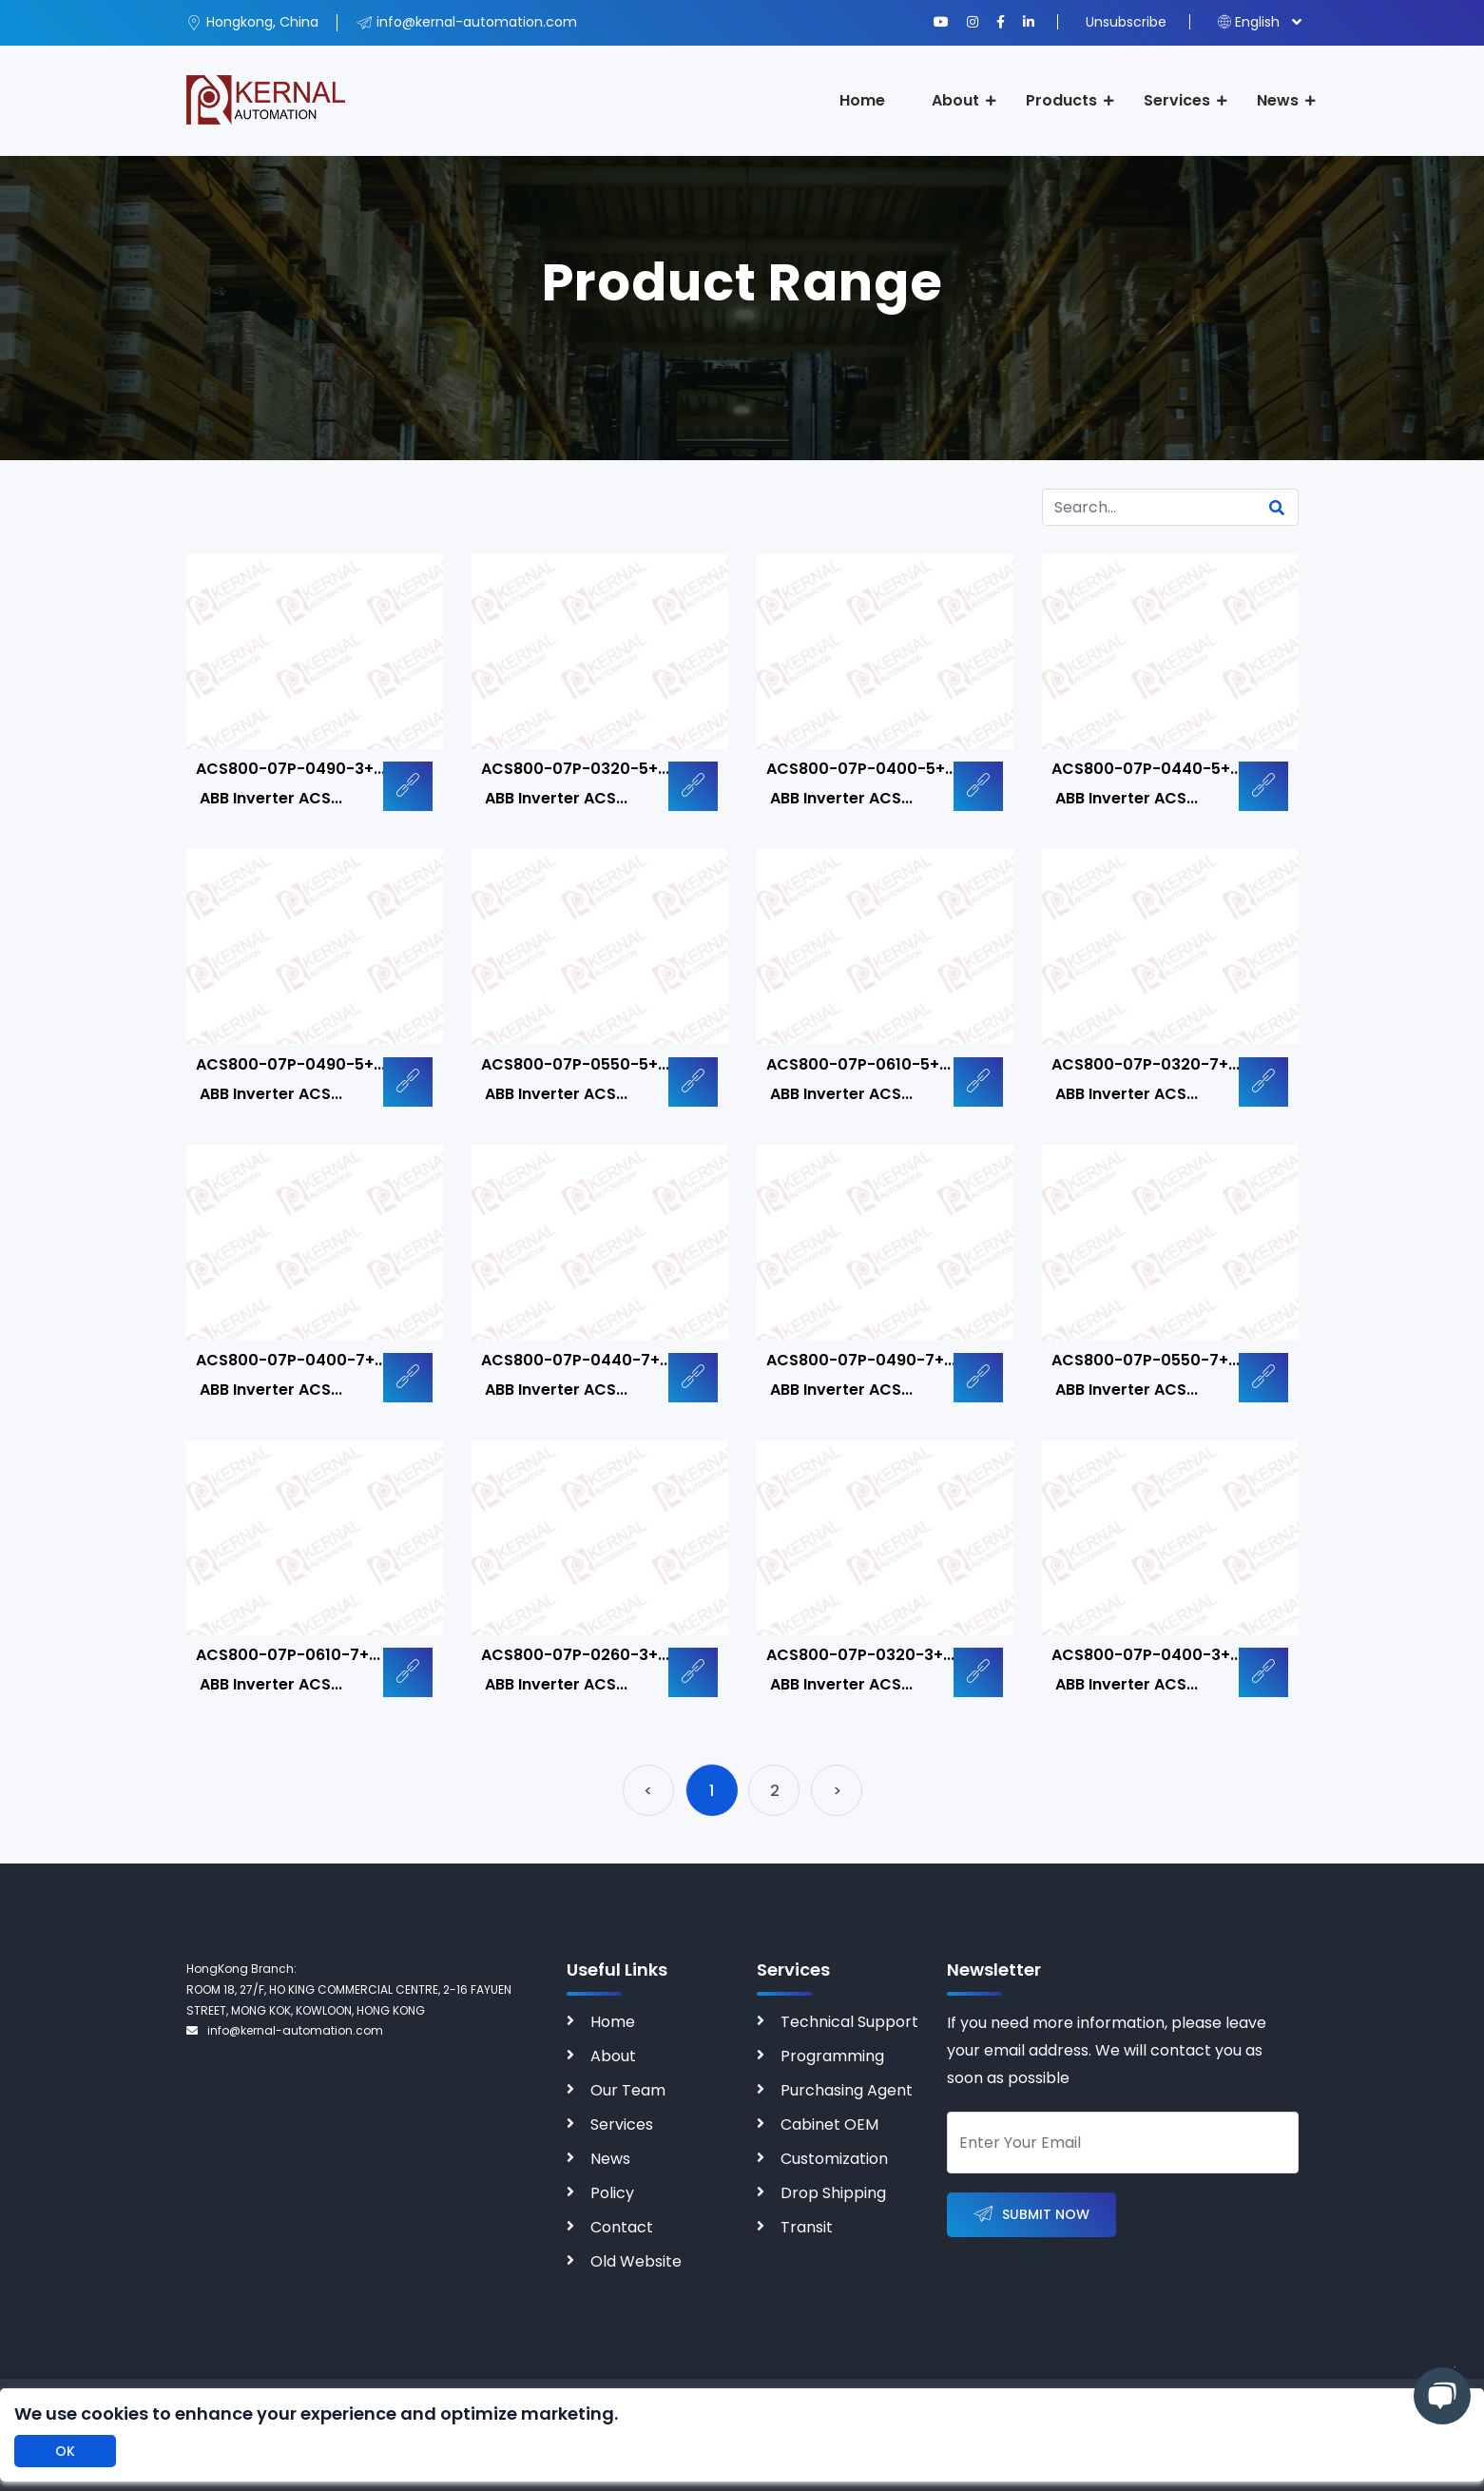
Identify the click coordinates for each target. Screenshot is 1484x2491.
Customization (834, 2159)
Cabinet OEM (829, 2124)
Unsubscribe (1126, 21)
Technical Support (849, 2022)
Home (862, 100)
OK (65, 2451)
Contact (621, 2227)
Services (1177, 100)
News (1278, 100)
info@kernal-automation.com (284, 2030)
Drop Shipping (833, 2193)
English (1249, 21)
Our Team (627, 2090)
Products (1061, 100)
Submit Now (1031, 2215)
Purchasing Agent (847, 2090)
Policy (612, 2193)
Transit (807, 2227)
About (955, 100)
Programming (832, 2056)
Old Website (636, 2261)
